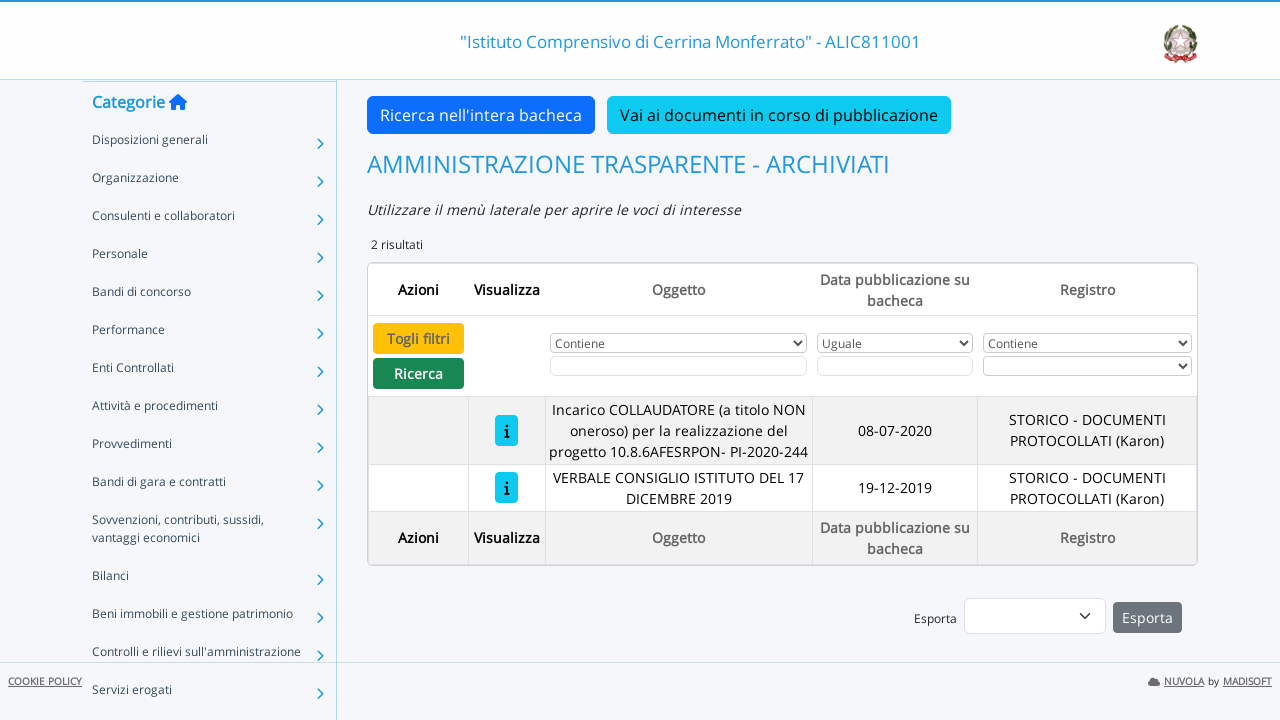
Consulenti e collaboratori (163, 254)
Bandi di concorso (141, 330)
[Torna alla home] (178, 141)
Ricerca (418, 373)
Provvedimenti (132, 482)
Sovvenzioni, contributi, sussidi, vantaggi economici (178, 567)
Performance (128, 368)
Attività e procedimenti (155, 444)
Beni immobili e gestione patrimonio (192, 652)
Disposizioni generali (150, 178)
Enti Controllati (133, 406)
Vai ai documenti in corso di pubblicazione (779, 115)
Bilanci (110, 614)
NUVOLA (1176, 681)
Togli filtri (418, 338)
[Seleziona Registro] (1087, 366)
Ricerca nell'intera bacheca (481, 115)
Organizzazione (135, 216)
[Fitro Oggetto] (678, 366)
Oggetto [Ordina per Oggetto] (678, 289)
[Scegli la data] (895, 366)
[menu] (1035, 616)
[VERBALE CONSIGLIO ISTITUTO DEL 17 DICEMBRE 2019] (506, 487)
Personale (120, 292)
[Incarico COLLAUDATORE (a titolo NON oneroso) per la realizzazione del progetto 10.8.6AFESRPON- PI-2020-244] (506, 430)
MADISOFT (1247, 681)
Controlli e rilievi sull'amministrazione (196, 690)
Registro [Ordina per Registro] (1087, 289)
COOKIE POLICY (45, 681)
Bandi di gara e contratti (159, 520)
